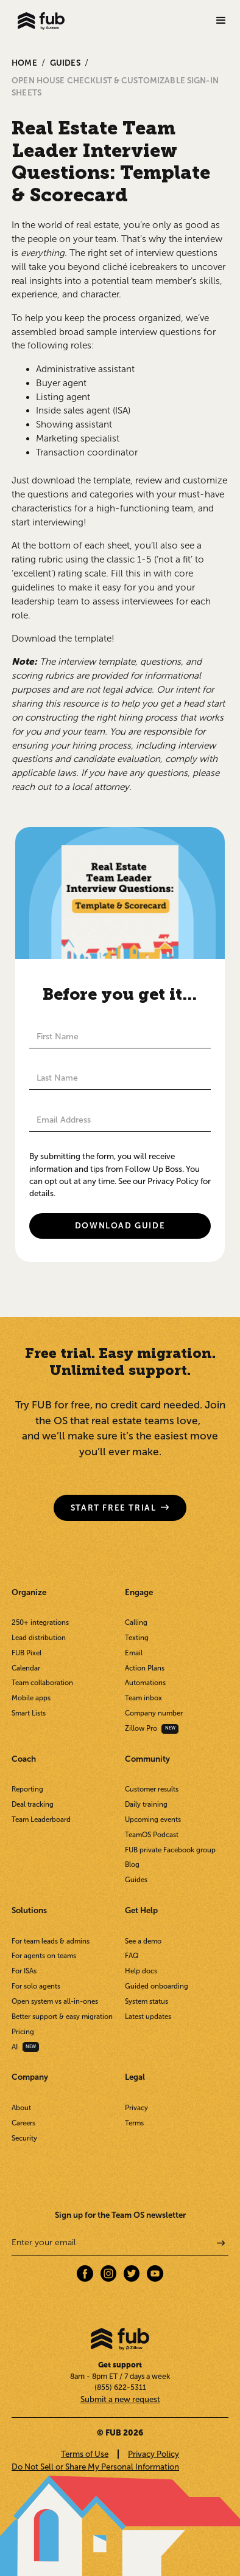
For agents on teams (44, 1955)
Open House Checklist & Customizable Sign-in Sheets (115, 86)
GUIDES (65, 63)
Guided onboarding (156, 1986)
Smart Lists (29, 1713)
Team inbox (143, 1698)
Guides (136, 1879)
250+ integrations (40, 1622)
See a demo (143, 1941)
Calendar (26, 1668)
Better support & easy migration (62, 2016)
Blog (132, 1864)
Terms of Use (84, 2454)
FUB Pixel (26, 1653)
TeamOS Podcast (151, 1834)
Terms (134, 2123)
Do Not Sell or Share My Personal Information (95, 2466)
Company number (154, 1713)
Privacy (136, 2107)
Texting (137, 1637)
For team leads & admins (51, 1941)
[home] (38, 21)
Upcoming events (153, 1819)
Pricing (23, 2031)
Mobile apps (31, 1698)
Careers (23, 2123)
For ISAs (24, 1971)
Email (134, 1653)
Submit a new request (120, 2399)
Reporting (27, 1789)
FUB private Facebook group (170, 1850)
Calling (136, 1622)
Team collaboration (42, 1682)
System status (146, 2001)
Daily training (146, 1804)
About (21, 2107)
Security (24, 2138)
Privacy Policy (153, 2454)
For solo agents (36, 1986)
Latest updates (148, 2016)
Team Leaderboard (41, 1819)
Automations (145, 1682)
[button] (221, 20)
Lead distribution (39, 1637)
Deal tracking (33, 1804)
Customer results (151, 1789)
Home (24, 63)
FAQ (132, 1955)
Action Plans (144, 1668)
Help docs (141, 1971)
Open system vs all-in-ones (55, 2001)
